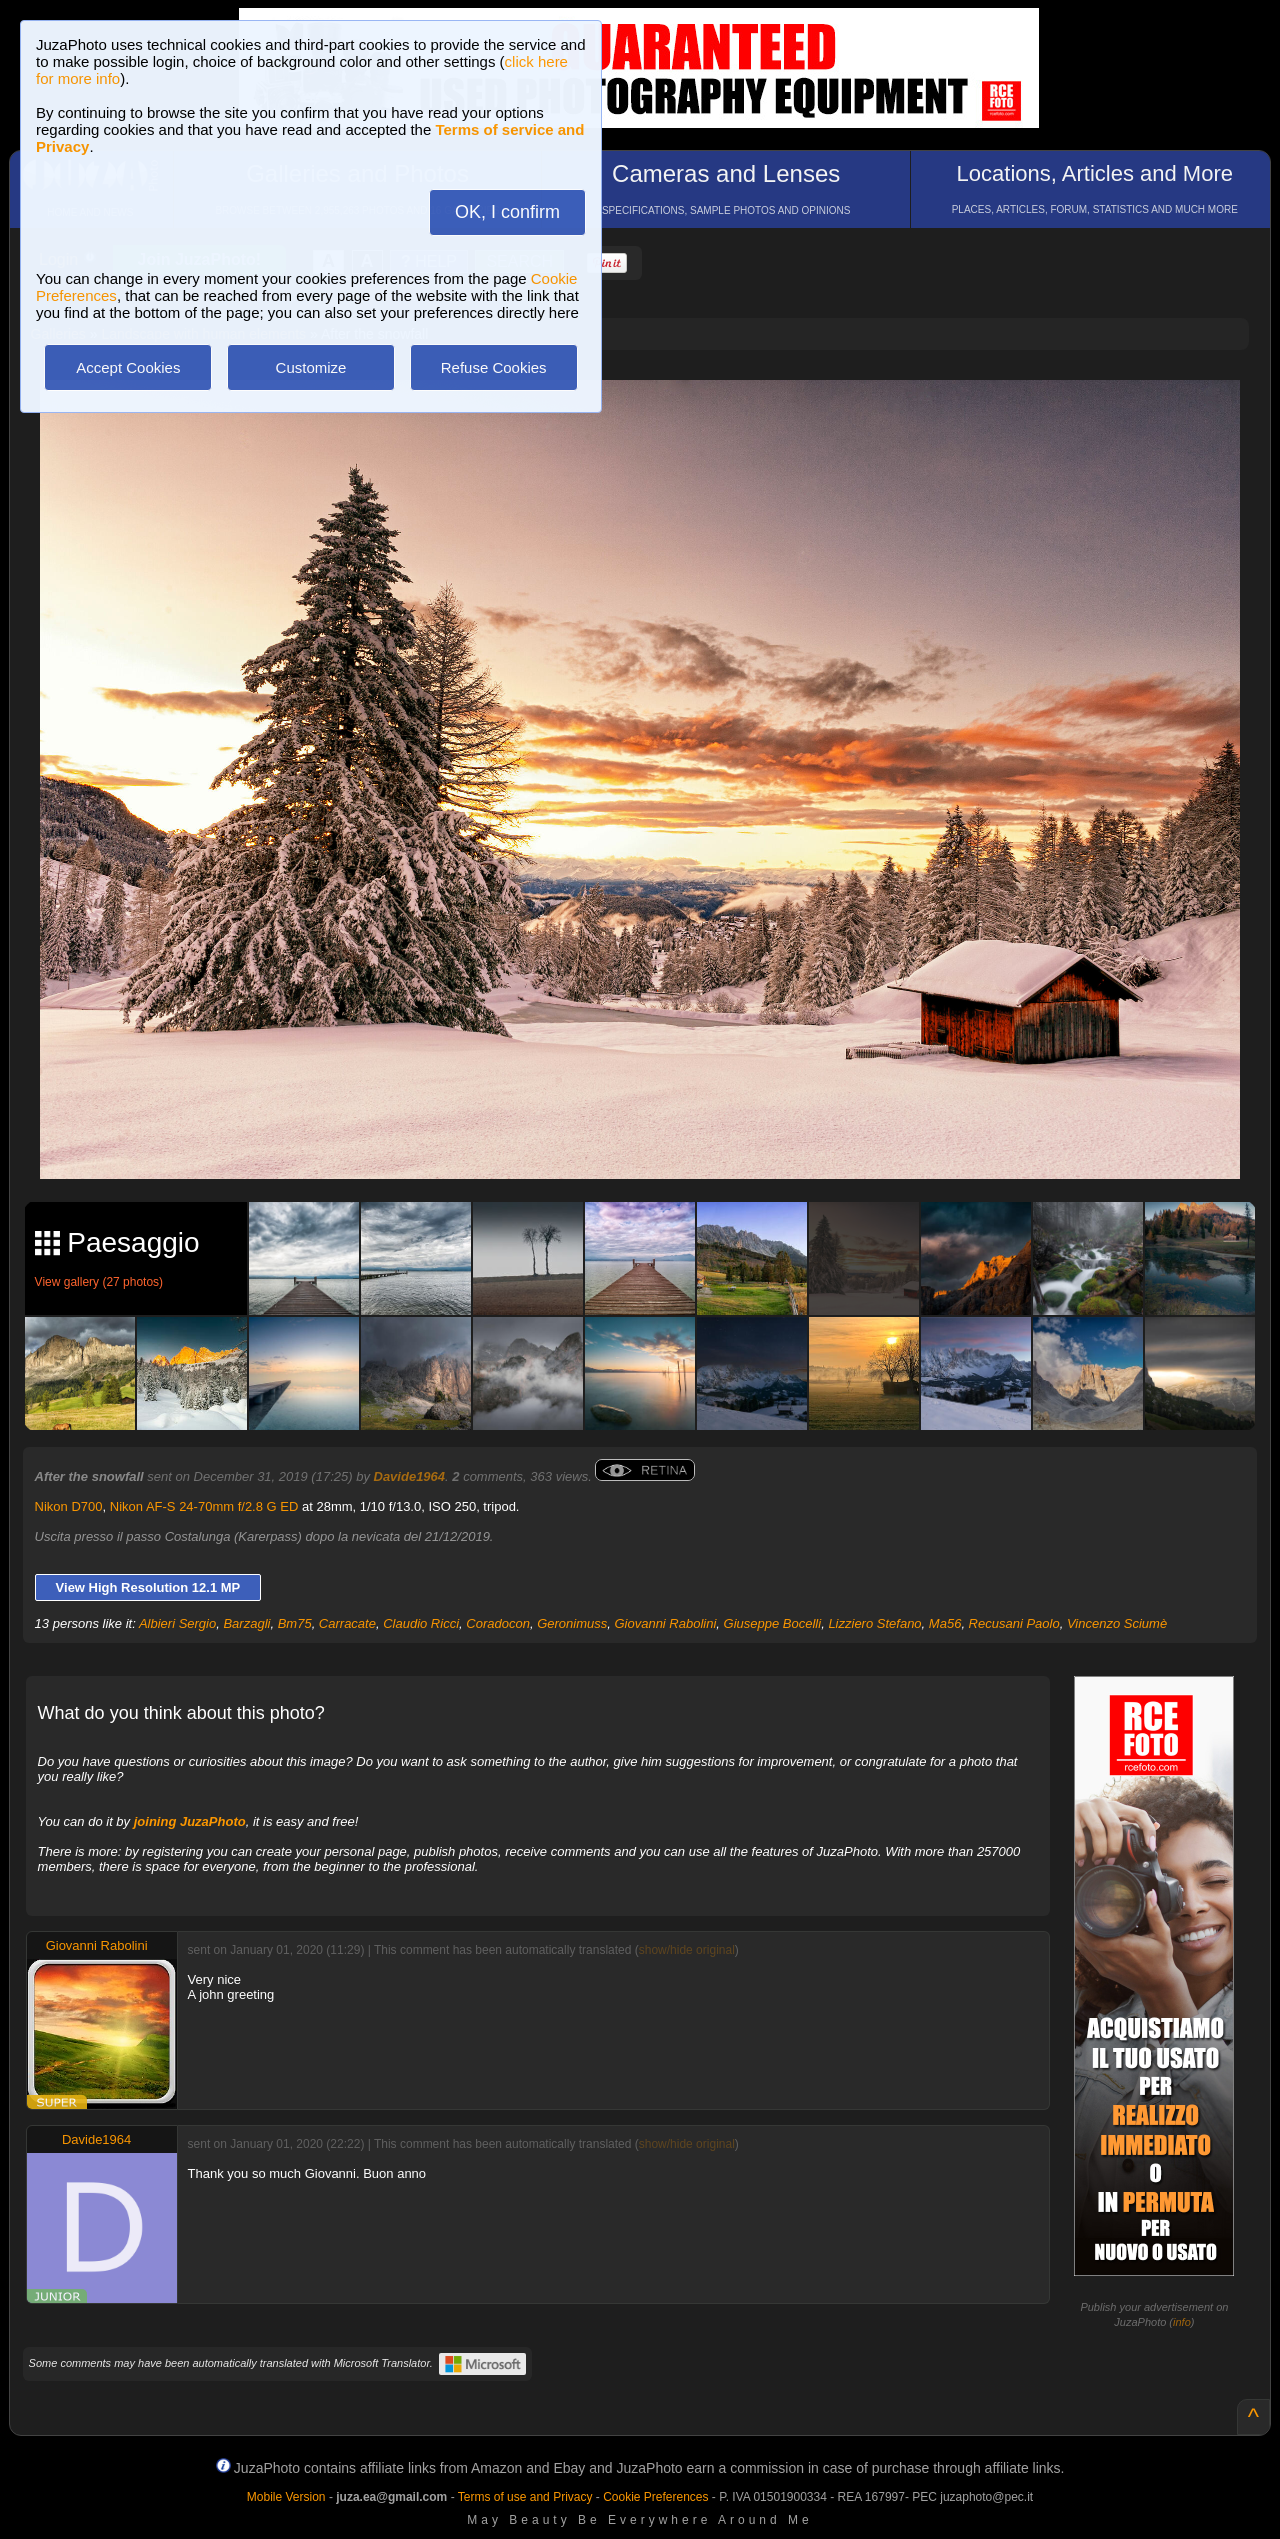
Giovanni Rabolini (665, 1623)
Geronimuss (572, 1623)
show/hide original (687, 1950)
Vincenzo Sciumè (1117, 1623)
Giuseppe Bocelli (773, 1623)
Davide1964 (410, 1476)
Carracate (347, 1623)
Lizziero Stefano (874, 1623)
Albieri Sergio (177, 1623)
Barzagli (246, 1623)
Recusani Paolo (1014, 1623)
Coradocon (498, 1623)
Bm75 (295, 1623)
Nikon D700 (69, 1506)
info (1182, 2322)
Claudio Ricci (421, 1623)
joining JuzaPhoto (190, 1821)
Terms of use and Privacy (525, 2497)
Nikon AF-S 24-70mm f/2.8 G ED (204, 1506)
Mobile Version (286, 2497)
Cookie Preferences (655, 2497)
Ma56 (945, 1623)
